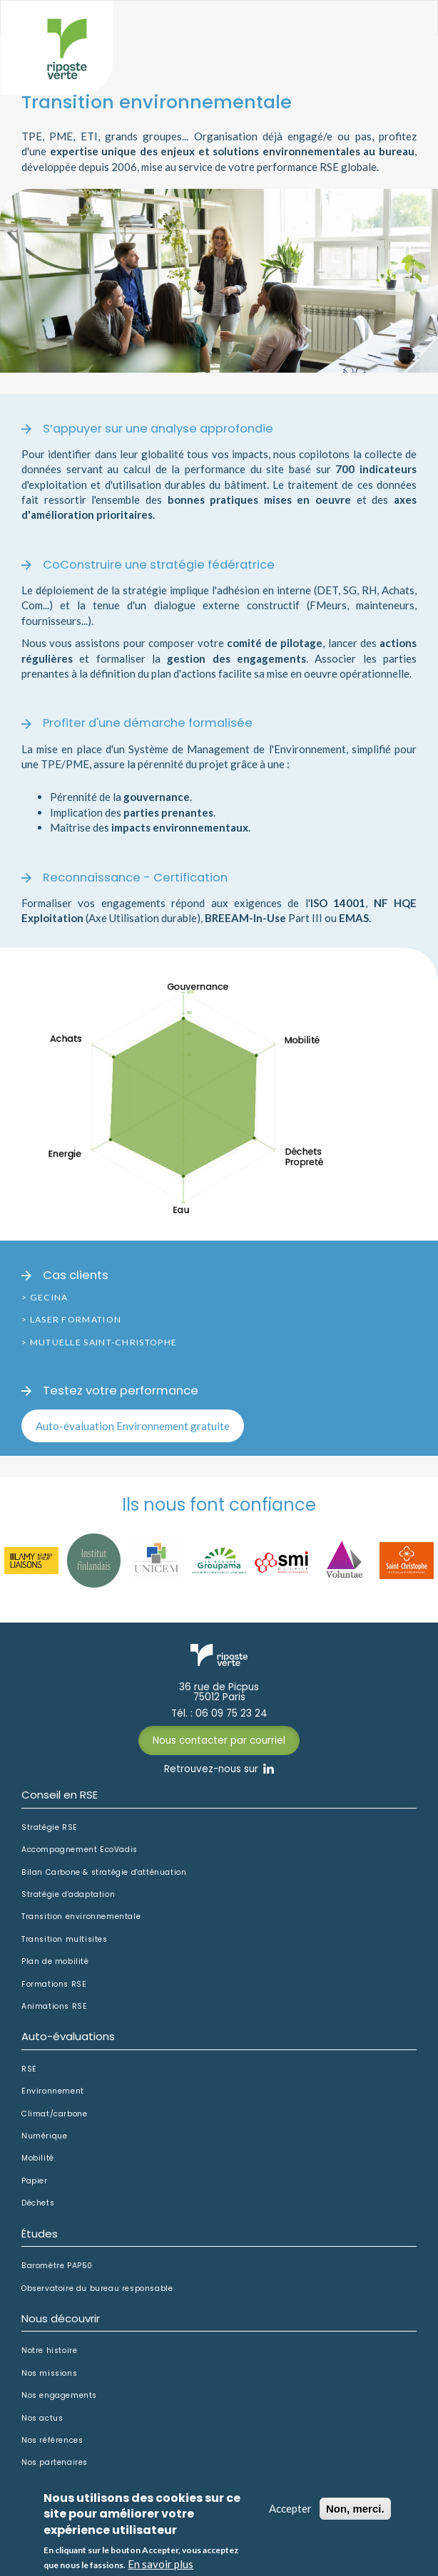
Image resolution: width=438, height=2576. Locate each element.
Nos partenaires (54, 2463)
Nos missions (49, 2373)
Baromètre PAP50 (57, 2266)
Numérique (44, 2136)
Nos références (52, 2440)
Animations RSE (54, 2006)
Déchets (37, 2203)
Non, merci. (355, 2516)
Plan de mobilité (55, 1962)
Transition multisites (64, 1940)
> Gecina (44, 1297)
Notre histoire (49, 2351)
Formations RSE (53, 1984)
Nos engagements (59, 2396)
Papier (34, 2181)
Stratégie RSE (49, 1828)
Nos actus (42, 2418)
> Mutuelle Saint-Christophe (99, 1342)
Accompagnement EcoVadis (79, 1850)
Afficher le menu (398, 33)
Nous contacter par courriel (219, 1740)
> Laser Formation (71, 1319)
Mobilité (37, 2158)
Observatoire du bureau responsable (97, 2289)
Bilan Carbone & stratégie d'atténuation (103, 1873)
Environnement (52, 2091)
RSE (29, 2069)
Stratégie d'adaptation (68, 1895)
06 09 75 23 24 (231, 1714)
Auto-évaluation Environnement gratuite (133, 1425)
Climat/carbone (54, 2114)
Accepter (290, 2516)
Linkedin (268, 1768)
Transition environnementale (81, 1917)
